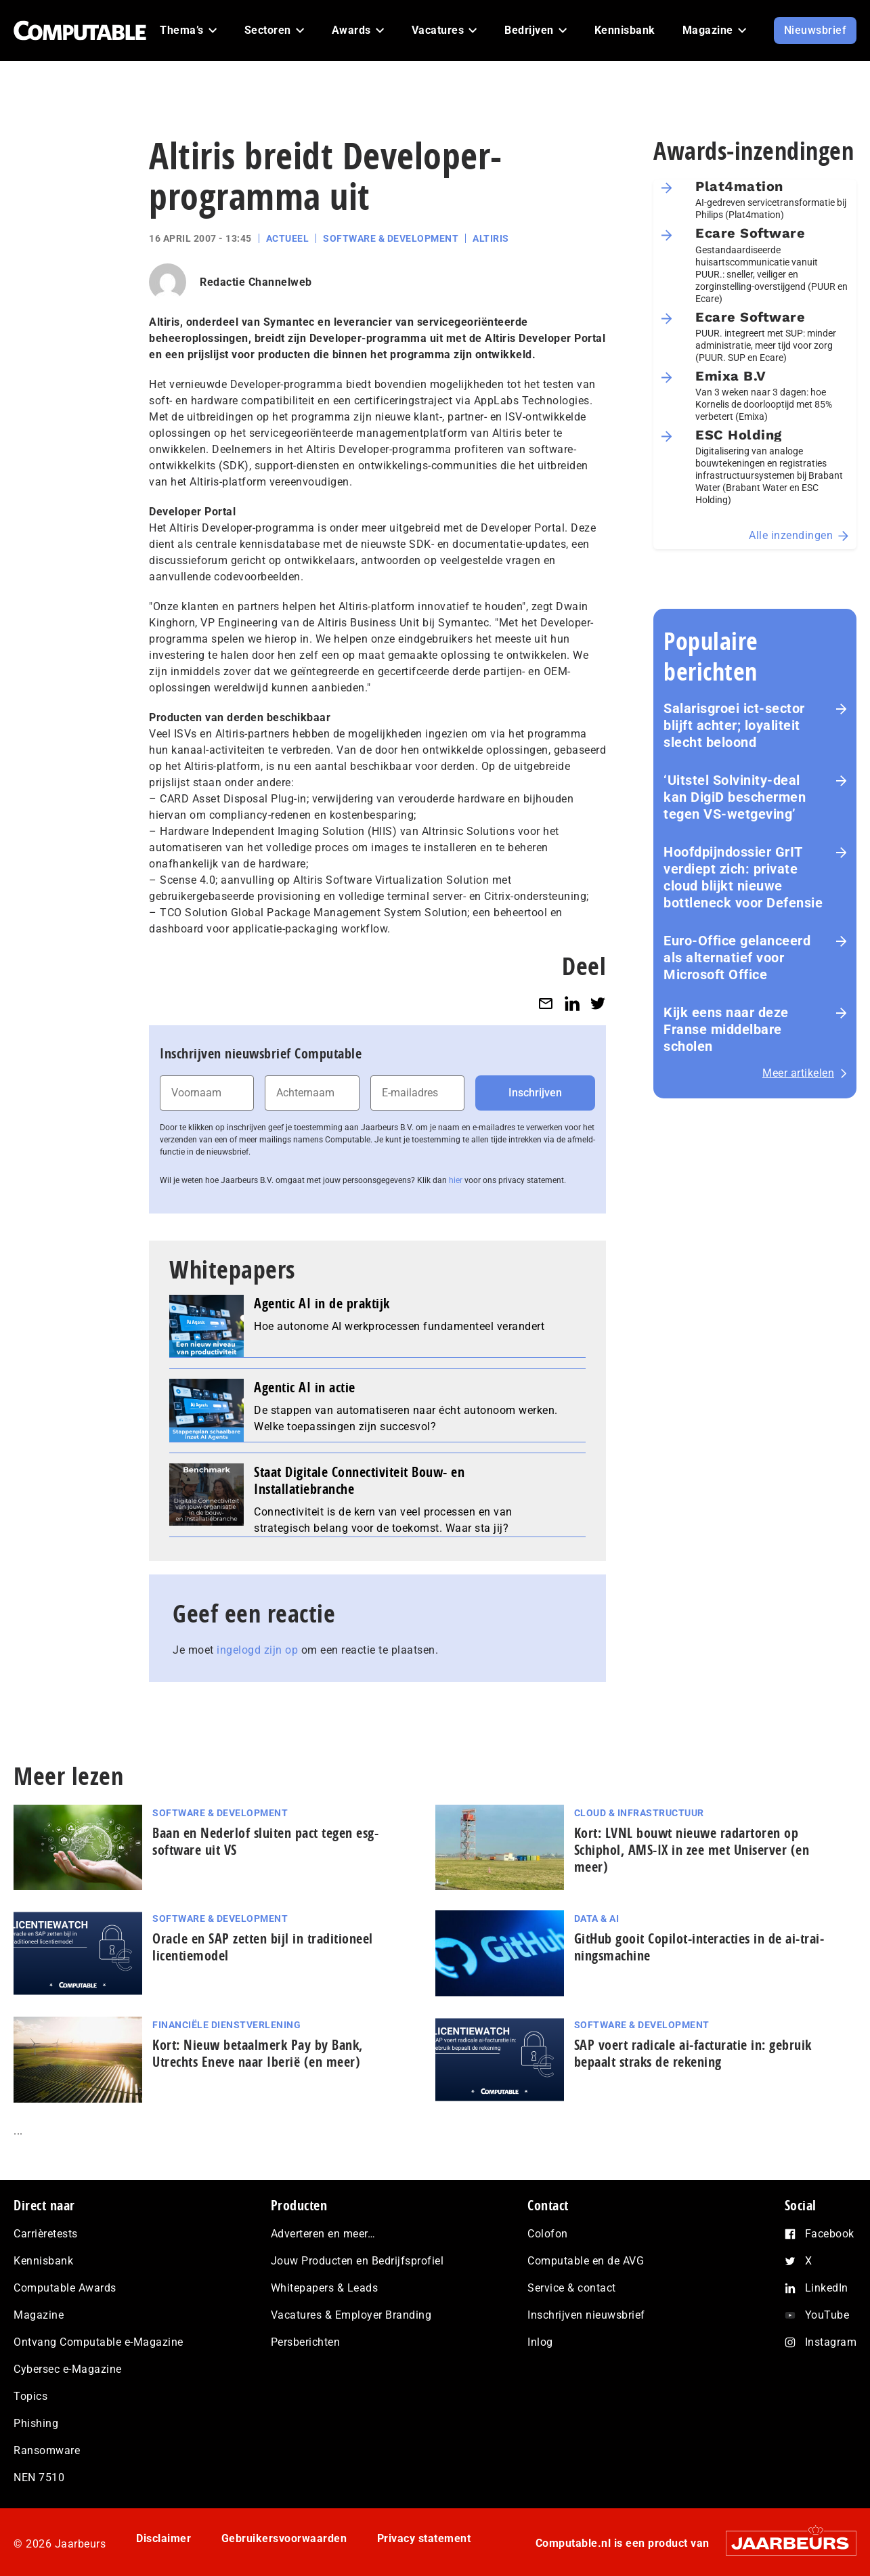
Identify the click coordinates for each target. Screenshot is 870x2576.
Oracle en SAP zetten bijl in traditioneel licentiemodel (262, 1947)
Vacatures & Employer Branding (351, 2315)
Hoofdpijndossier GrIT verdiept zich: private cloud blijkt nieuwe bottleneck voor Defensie (743, 877)
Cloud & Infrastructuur (639, 1812)
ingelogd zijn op (257, 1650)
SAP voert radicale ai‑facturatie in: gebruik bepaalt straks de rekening (693, 2053)
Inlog (540, 2342)
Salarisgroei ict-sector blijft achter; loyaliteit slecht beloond (734, 725)
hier (455, 1180)
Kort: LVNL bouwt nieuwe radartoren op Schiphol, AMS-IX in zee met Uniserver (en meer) (692, 1850)
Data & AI (596, 1918)
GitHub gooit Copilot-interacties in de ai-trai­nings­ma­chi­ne (699, 1947)
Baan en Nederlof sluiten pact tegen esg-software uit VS (265, 1841)
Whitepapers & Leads (324, 2287)
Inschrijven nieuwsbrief (586, 2315)
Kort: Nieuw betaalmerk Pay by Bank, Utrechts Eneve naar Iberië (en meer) (257, 2053)
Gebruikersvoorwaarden (284, 2538)
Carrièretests (46, 2233)
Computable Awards (65, 2287)
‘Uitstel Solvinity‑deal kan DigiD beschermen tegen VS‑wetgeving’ (735, 797)
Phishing (36, 2423)
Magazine (39, 2315)
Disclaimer (163, 2538)
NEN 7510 (39, 2477)
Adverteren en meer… (323, 2233)
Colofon (547, 2233)
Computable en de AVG (585, 2260)
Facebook (829, 2233)
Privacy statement (424, 2538)
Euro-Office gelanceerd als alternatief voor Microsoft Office (737, 957)
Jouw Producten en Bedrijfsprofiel (357, 2260)
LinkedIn (826, 2287)
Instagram (831, 2342)
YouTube (827, 2315)
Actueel (287, 238)
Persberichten (306, 2342)
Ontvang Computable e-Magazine (98, 2342)
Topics (30, 2396)
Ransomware (47, 2450)
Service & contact (571, 2287)
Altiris (491, 238)
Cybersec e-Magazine (68, 2369)
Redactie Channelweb (256, 282)
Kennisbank (43, 2260)
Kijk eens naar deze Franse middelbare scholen (726, 1029)
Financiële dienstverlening (226, 2024)
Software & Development (390, 238)
